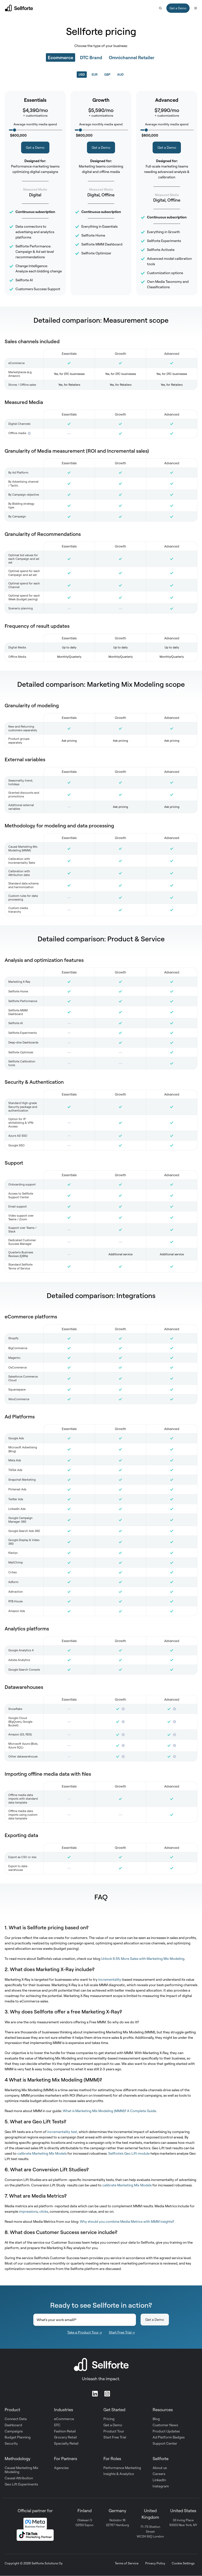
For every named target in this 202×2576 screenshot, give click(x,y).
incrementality (109, 1979)
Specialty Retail (66, 2443)
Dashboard (13, 2425)
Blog (156, 2419)
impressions (28, 2211)
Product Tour (113, 2431)
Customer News (165, 2425)
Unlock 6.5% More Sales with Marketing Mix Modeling (142, 1958)
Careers (159, 2474)
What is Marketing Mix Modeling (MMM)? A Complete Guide (109, 2111)
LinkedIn (159, 2480)
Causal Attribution (19, 2478)
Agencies (61, 2468)
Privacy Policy (155, 2563)
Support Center (165, 2443)
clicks (43, 2211)
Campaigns (14, 2431)
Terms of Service (126, 2563)
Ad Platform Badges (169, 2437)
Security (11, 2443)
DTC (57, 2425)
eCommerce (64, 2419)
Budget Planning (18, 2437)
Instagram (161, 2486)
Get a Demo (178, 8)
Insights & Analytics (118, 2474)
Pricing (108, 2419)
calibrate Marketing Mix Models (42, 2153)
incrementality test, (62, 2132)
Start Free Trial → (122, 2332)
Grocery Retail (65, 2437)
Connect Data (16, 2419)
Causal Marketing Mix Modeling (21, 2470)
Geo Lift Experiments (21, 2484)
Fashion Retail (65, 2431)
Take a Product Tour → (84, 2332)
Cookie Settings (183, 2563)
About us (160, 2468)
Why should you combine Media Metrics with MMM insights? (127, 2221)
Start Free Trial (114, 2437)
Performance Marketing (122, 2468)
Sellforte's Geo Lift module (129, 2153)
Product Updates (166, 2431)
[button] (160, 8)
